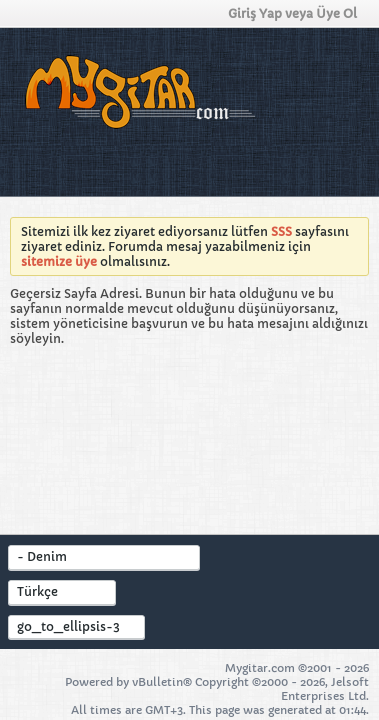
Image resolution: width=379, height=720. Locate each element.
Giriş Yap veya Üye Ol (298, 13)
